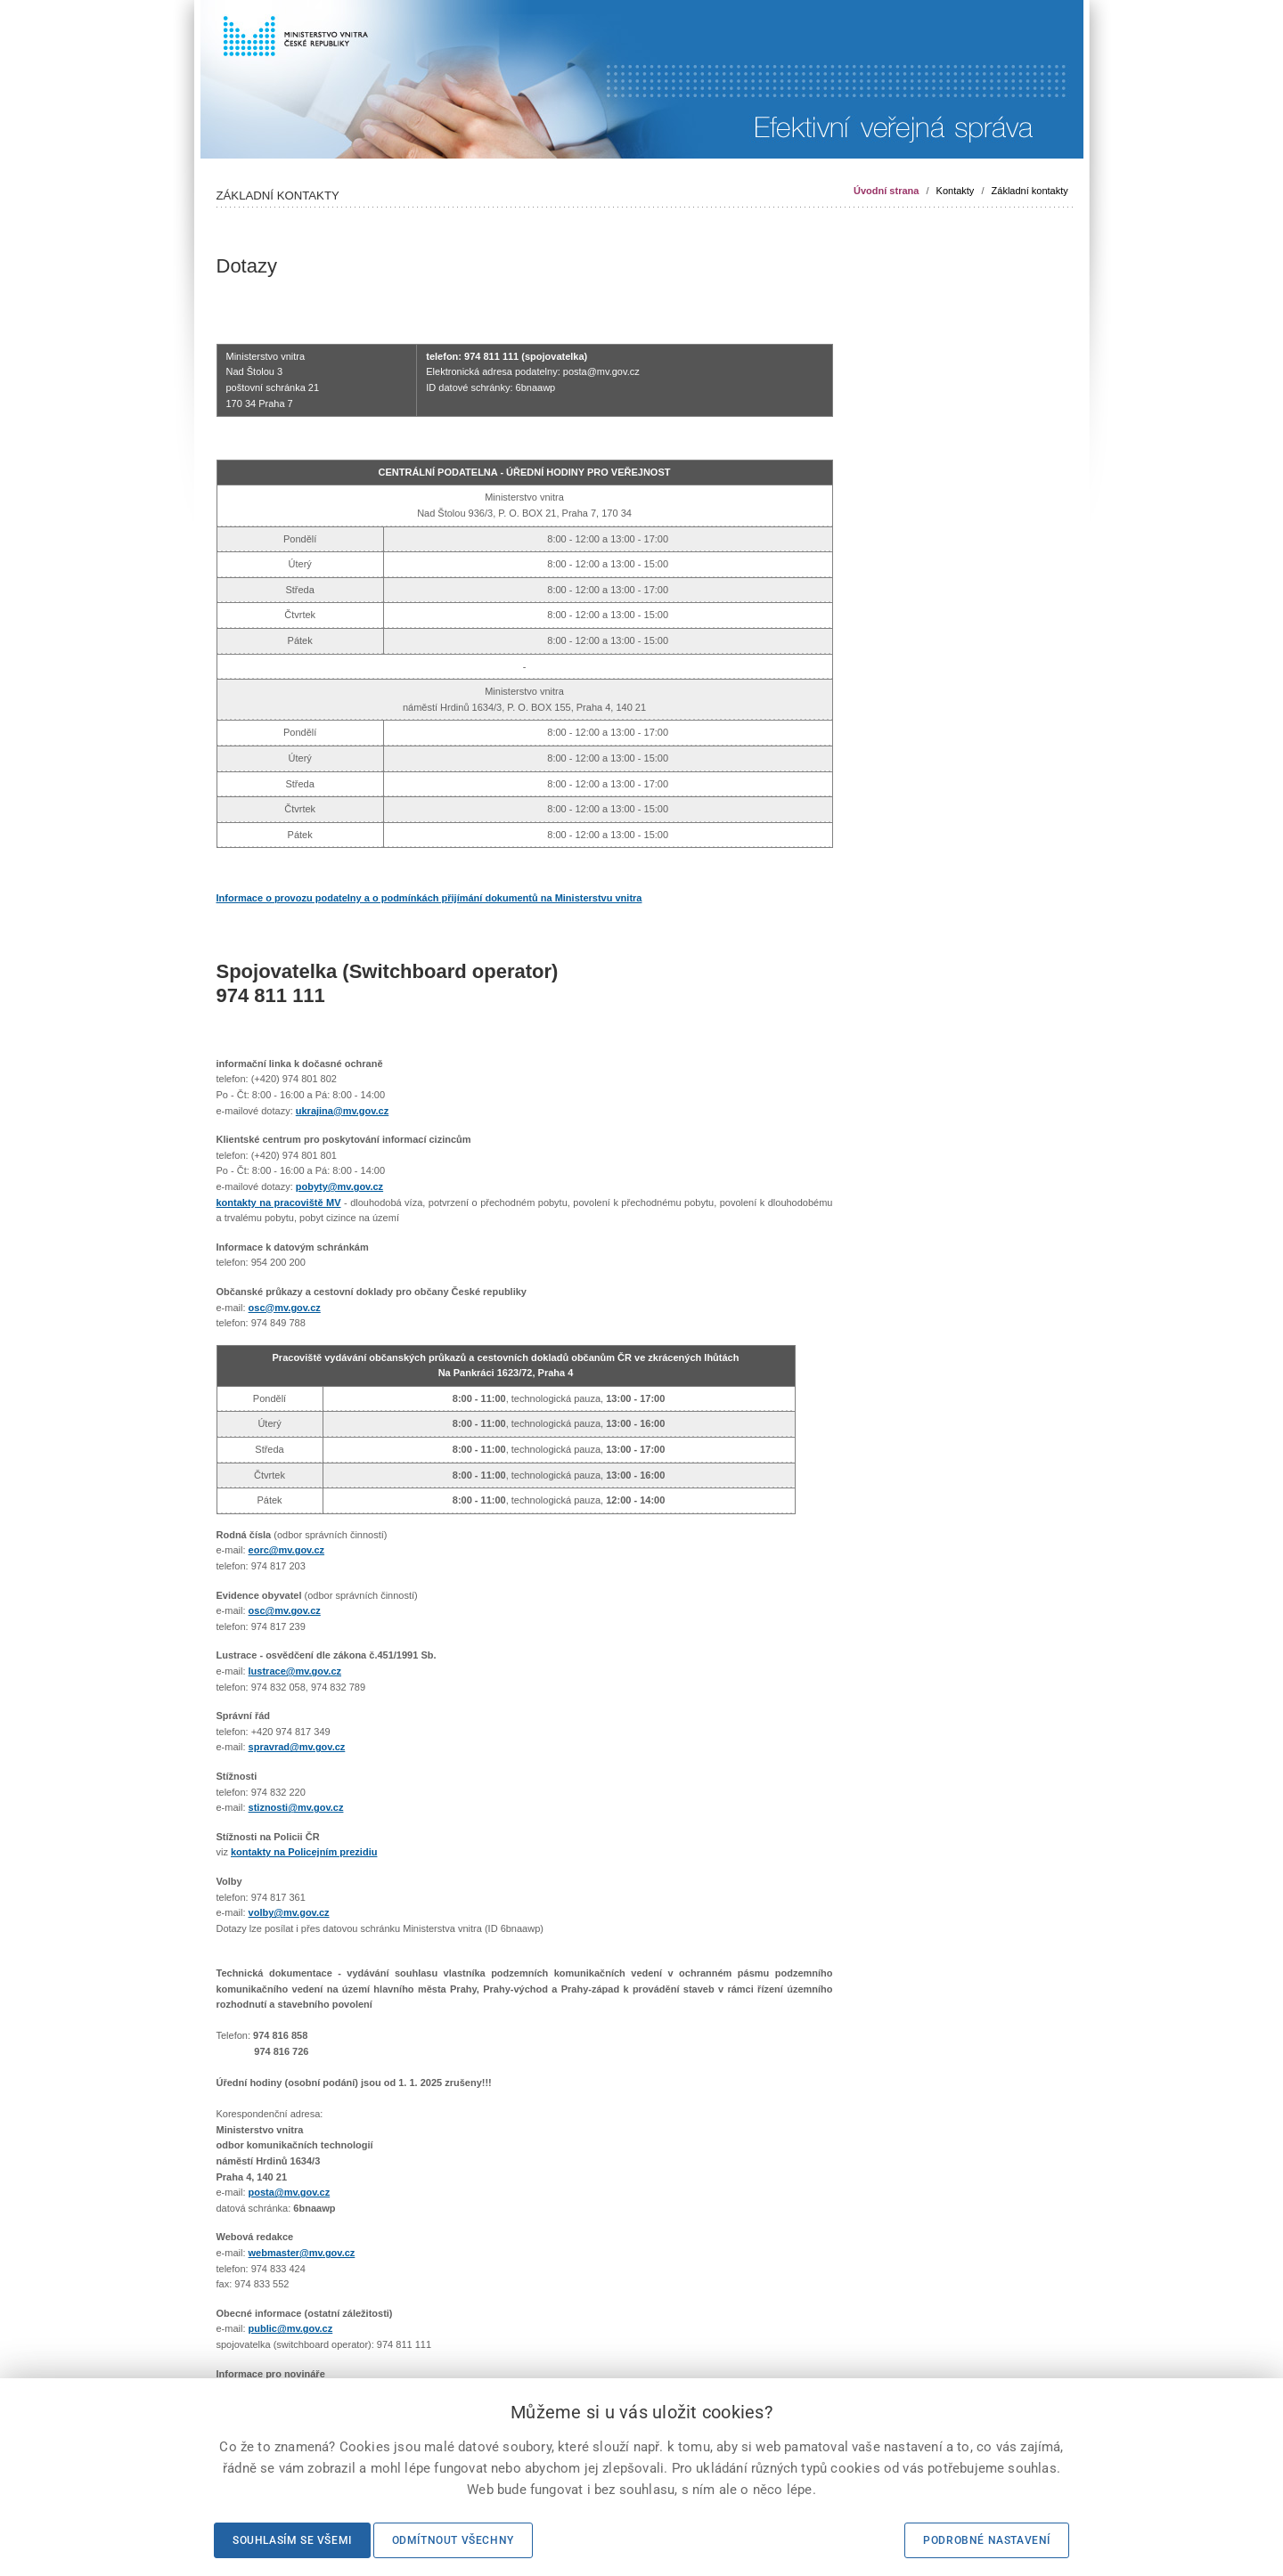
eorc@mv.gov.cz (287, 1550)
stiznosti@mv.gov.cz (296, 1807)
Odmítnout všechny (453, 2540)
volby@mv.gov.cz (289, 1912)
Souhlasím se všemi (292, 2540)
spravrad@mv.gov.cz (297, 1746)
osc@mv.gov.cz (285, 1307)
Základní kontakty (1030, 190)
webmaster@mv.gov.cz (302, 2252)
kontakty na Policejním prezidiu (304, 1851)
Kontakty (955, 190)
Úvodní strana (886, 190)
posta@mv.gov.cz (290, 2192)
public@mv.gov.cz (291, 2328)
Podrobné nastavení (986, 2540)
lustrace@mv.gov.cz (295, 1671)
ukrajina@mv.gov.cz (342, 1110)
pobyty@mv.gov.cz (339, 1186)
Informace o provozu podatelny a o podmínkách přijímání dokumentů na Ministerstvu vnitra (429, 898)
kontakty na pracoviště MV (279, 1202)
